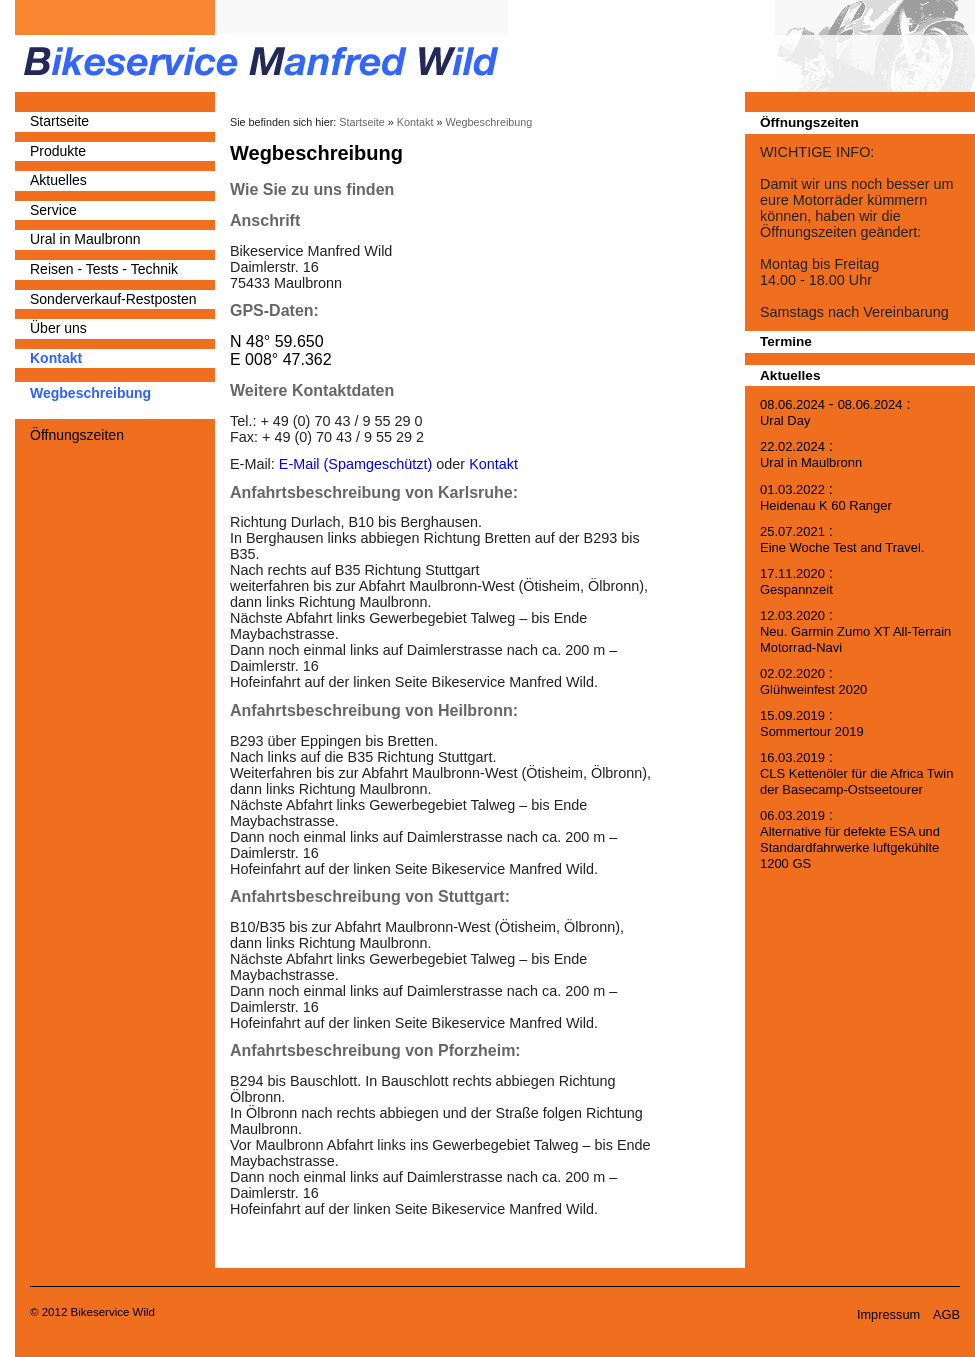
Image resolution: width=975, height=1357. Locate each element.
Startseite (59, 121)
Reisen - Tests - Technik (104, 269)
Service (53, 210)
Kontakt (56, 358)
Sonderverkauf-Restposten (113, 299)
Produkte (58, 151)
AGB (946, 1314)
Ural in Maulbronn (85, 239)
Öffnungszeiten (77, 435)
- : (835, 412)
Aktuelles (58, 180)
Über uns (58, 328)
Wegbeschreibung (90, 393)
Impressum (888, 1314)
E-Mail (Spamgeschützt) (356, 464)
